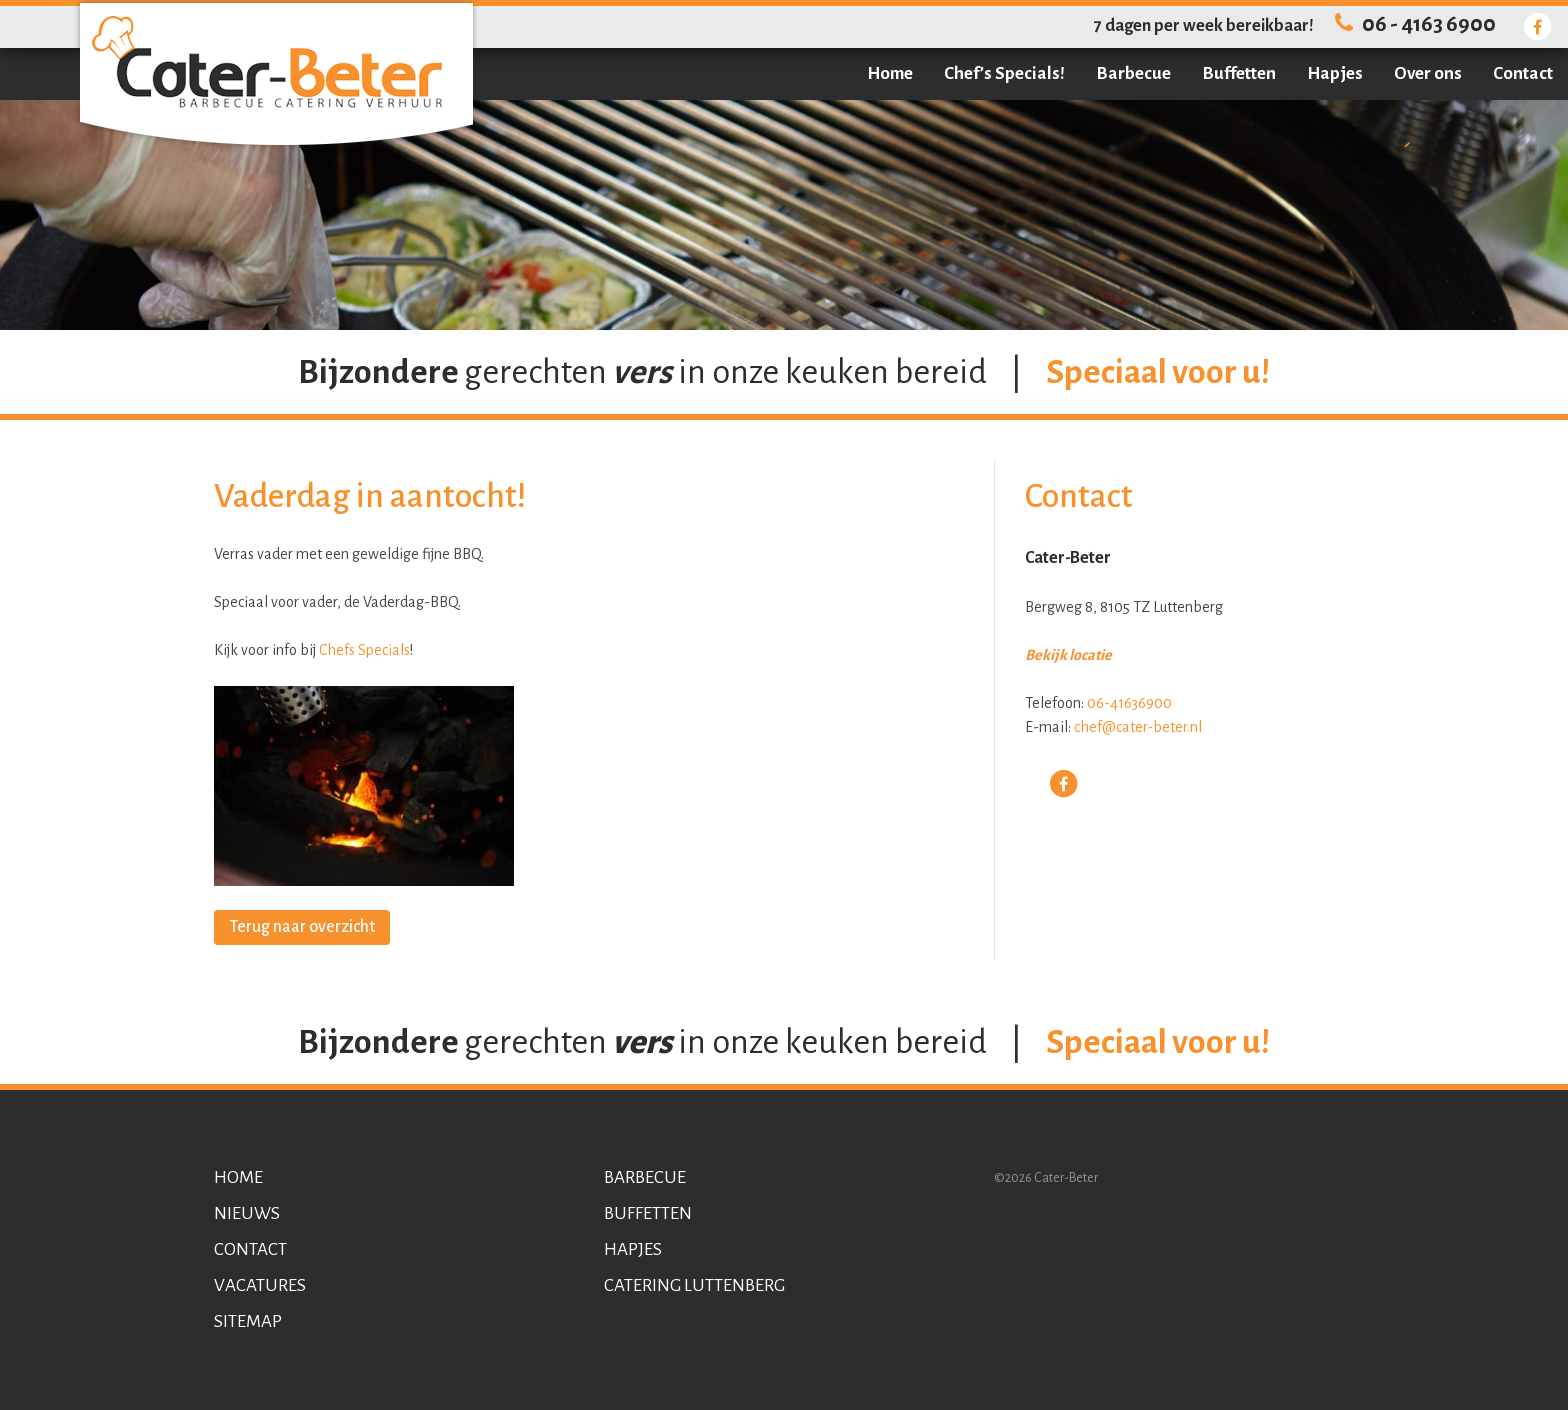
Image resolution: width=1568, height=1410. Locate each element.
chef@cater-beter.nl (1138, 727)
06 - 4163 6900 (1412, 24)
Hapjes (1335, 73)
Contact (1523, 73)
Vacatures (260, 1285)
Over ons (1428, 73)
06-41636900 (1129, 703)
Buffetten (1239, 73)
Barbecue (1133, 73)
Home (890, 73)
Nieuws (247, 1213)
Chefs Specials (364, 650)
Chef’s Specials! (1004, 73)
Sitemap (248, 1321)
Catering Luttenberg (694, 1285)
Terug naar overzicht (302, 927)
